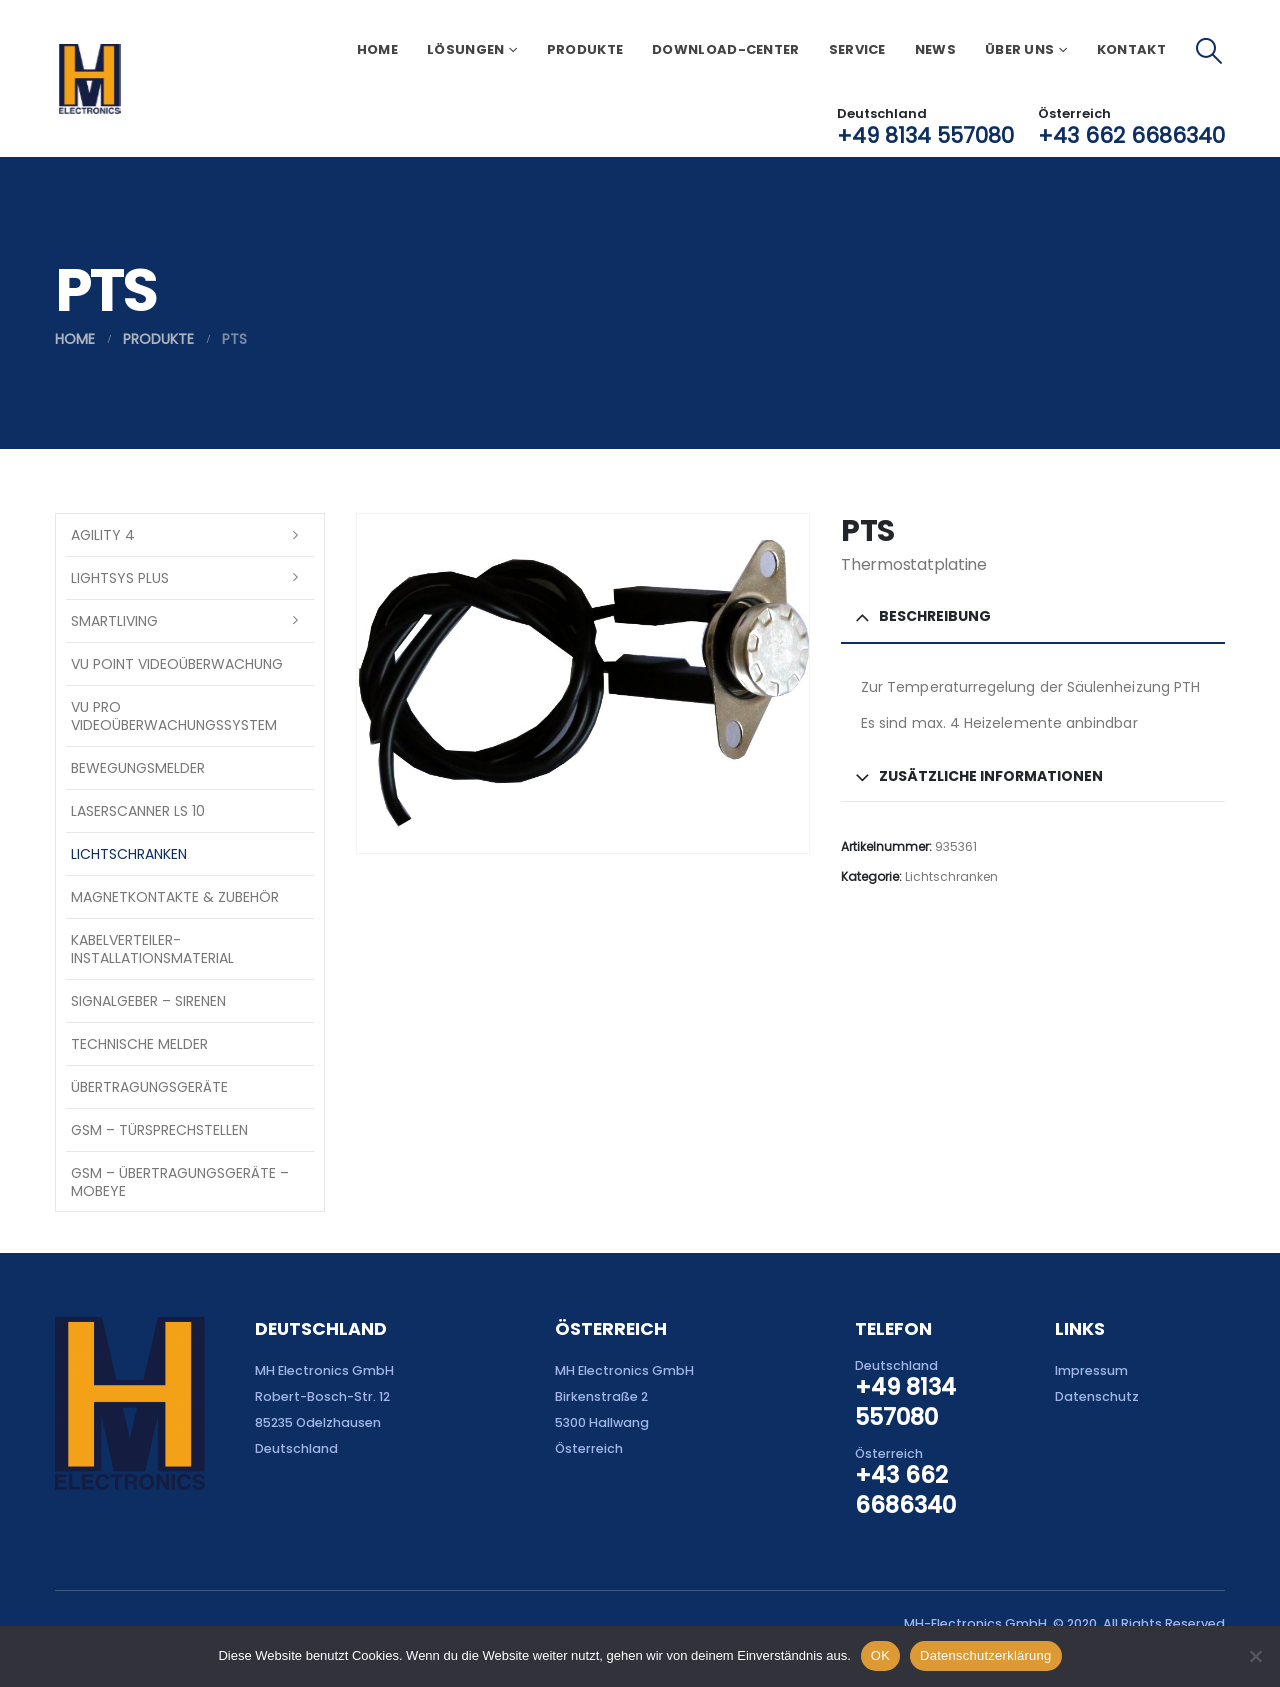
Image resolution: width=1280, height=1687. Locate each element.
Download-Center (726, 49)
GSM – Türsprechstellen (159, 1130)
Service (857, 49)
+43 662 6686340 (1131, 135)
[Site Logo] (89, 79)
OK (880, 1655)
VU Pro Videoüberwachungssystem (174, 716)
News (935, 49)
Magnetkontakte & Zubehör (175, 897)
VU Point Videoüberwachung (177, 664)
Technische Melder (139, 1044)
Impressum (1091, 1370)
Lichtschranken (951, 876)
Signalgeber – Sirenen (148, 1001)
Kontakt (1131, 49)
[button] (1209, 51)
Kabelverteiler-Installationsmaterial (152, 949)
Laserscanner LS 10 (138, 811)
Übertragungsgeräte (149, 1087)
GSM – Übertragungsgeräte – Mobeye (180, 1182)
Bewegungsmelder (138, 768)
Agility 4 (103, 535)
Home (377, 49)
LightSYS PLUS (120, 578)
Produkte (585, 49)
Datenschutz (1097, 1396)
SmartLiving (114, 621)
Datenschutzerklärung (985, 1655)
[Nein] (1255, 1656)
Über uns (1019, 49)
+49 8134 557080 (925, 135)
